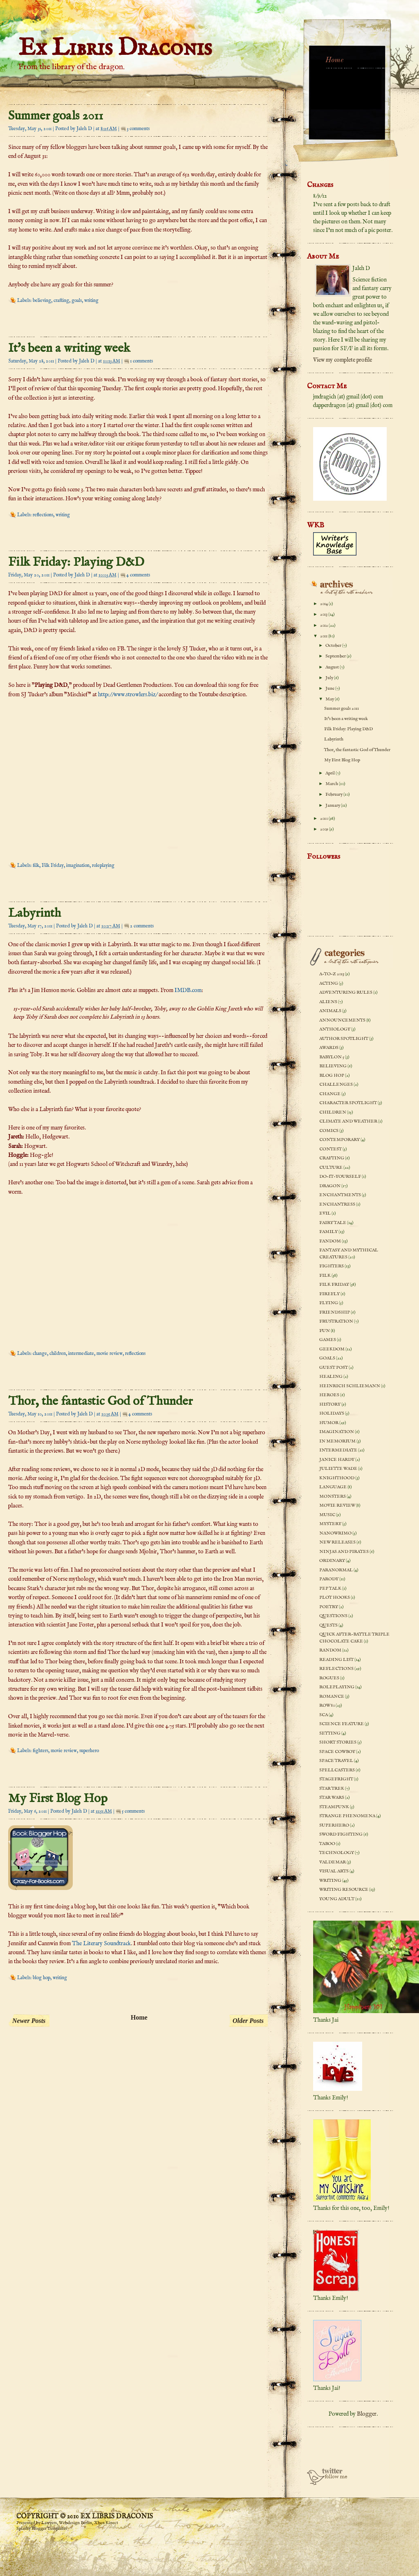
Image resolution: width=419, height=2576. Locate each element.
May (330, 699)
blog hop (41, 1978)
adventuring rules (345, 992)
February (334, 794)
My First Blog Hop (58, 1799)
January (333, 805)
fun (324, 1331)
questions (333, 1616)
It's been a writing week (69, 348)
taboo (327, 1844)
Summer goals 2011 (55, 116)
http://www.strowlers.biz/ (127, 694)
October (333, 645)
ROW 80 (327, 1705)
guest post (333, 1367)
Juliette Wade (338, 1468)
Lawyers (49, 2523)
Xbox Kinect (106, 2523)
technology (336, 1853)
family (328, 1232)
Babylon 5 (331, 1057)
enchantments (340, 1195)
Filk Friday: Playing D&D (76, 562)
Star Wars (331, 1797)
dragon (330, 1186)
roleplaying (103, 865)
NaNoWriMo (335, 1533)
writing (91, 300)
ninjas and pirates (344, 1552)
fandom (330, 1241)
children (57, 1353)
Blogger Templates (49, 2528)
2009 (324, 829)
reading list (336, 1660)
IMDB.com (188, 990)
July (329, 678)
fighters (40, 1751)
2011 (324, 636)
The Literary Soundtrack (101, 1943)
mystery (330, 1524)
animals (330, 1011)
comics (328, 1131)
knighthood (336, 1478)
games (327, 1340)
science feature (341, 1724)
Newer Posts (28, 2020)
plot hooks (334, 1597)
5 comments (133, 1811)
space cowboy (337, 1752)
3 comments (138, 129)
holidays (331, 1413)
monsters (332, 1496)
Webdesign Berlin (75, 2523)
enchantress (337, 1204)
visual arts (334, 1871)
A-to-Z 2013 (331, 974)
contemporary (339, 1140)
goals (77, 300)
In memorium (337, 1441)
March (332, 784)
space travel (336, 1761)
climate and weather (348, 1121)
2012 (324, 625)
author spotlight (343, 1039)
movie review (109, 1353)
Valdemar (332, 1862)
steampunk (334, 1807)
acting (328, 983)
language (333, 1487)
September (336, 656)
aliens (328, 1002)
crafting (61, 300)
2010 (324, 818)
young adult (336, 1899)
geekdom (332, 1349)
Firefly (329, 1294)
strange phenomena (347, 1816)
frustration (336, 1321)
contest (330, 1149)
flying (328, 1303)
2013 (324, 614)
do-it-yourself (340, 1176)
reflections (43, 515)
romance (331, 1696)
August (332, 667)
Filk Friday (53, 865)
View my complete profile (342, 360)
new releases (337, 1542)
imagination (78, 865)
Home (139, 2017)
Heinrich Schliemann (349, 1386)
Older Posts (248, 2020)
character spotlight (348, 1103)
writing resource (343, 1889)
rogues (329, 1678)
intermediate (81, 1353)
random (330, 1650)
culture (331, 1167)
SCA (323, 1715)
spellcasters (337, 1770)
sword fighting (341, 1834)
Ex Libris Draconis (115, 48)
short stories (337, 1742)
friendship (334, 1312)
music (327, 1515)
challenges (336, 1084)
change (40, 1353)
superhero (89, 1751)
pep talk (330, 1588)
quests (328, 1625)
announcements (342, 1020)
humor (328, 1423)
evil (325, 1213)
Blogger (366, 2414)
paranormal (336, 1570)
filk (36, 865)
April (330, 773)
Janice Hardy (336, 1459)
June (330, 688)
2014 (324, 604)
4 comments (138, 575)
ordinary (332, 1561)
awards (328, 1048)
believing (42, 300)
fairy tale (332, 1223)
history (330, 1404)
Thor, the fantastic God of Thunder (100, 1401)
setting (330, 1733)
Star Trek (331, 1788)
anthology (334, 1029)
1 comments (141, 361)
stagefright (336, 1779)
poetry (328, 1607)
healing (331, 1376)
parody (328, 1579)
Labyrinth (34, 913)
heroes (329, 1395)
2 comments (142, 926)
